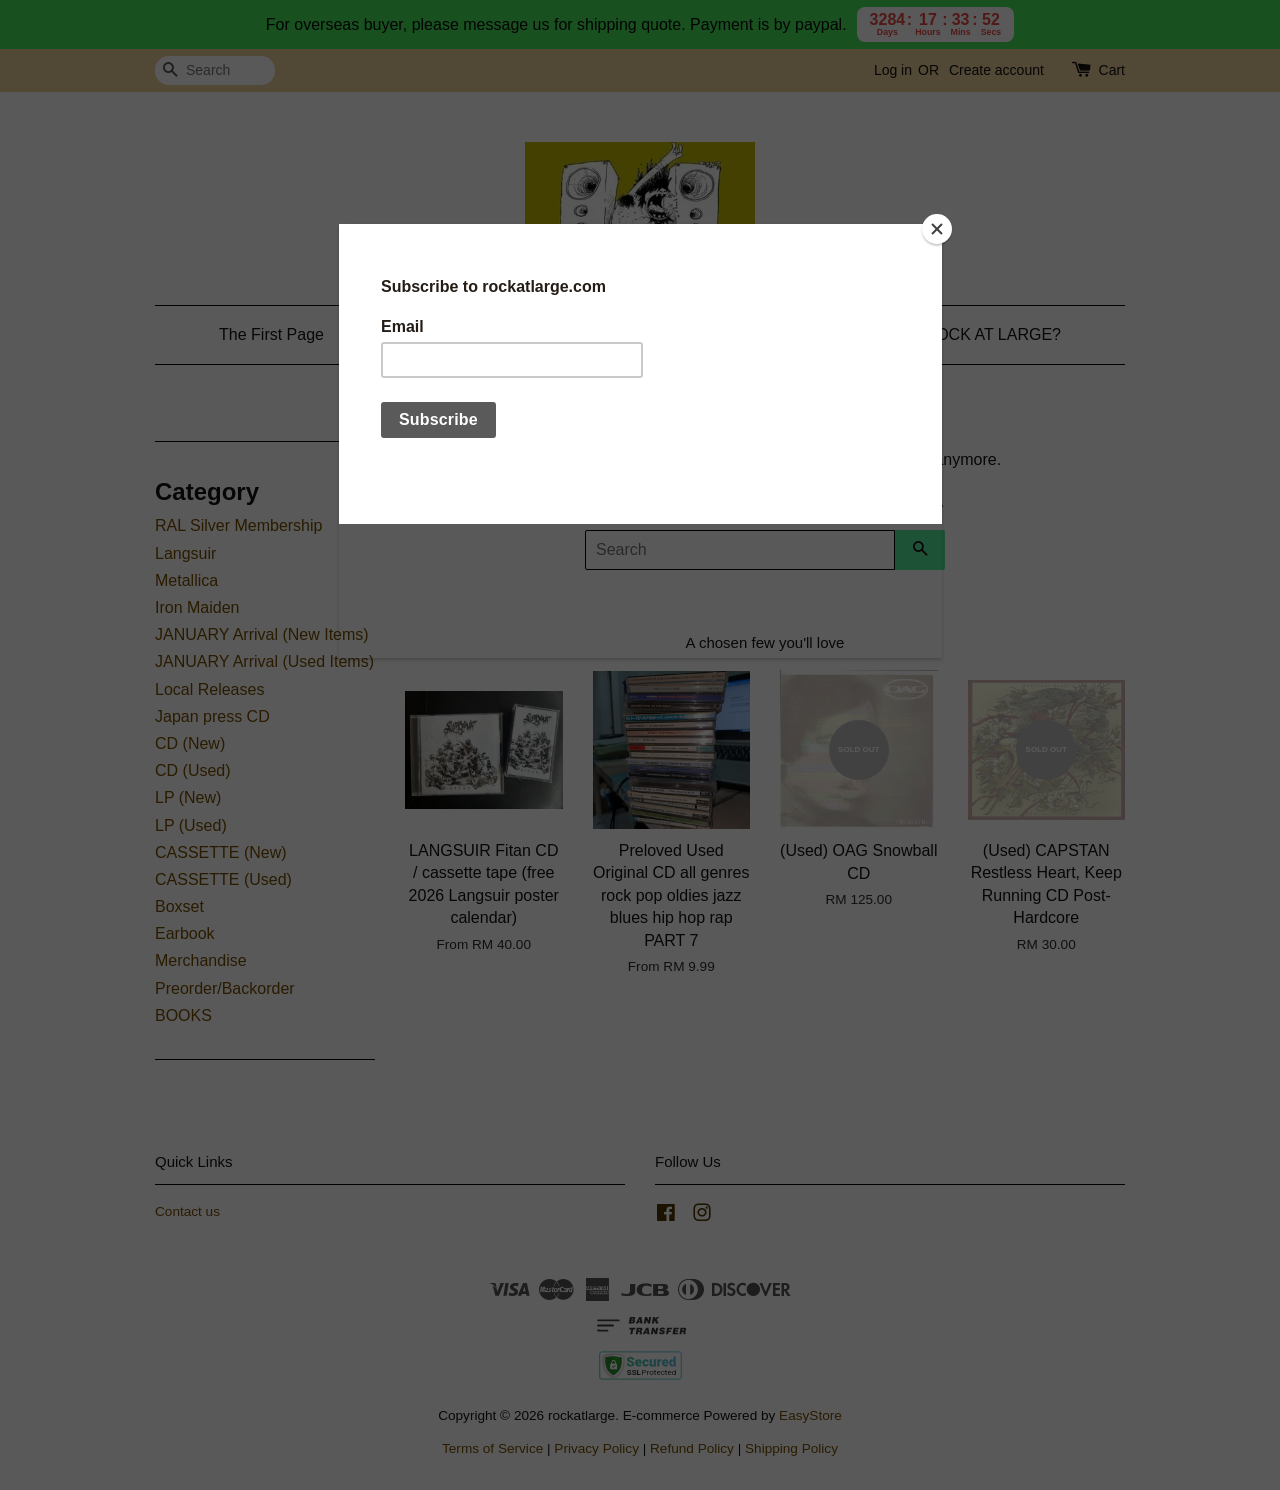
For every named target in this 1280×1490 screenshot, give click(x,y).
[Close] (937, 229)
